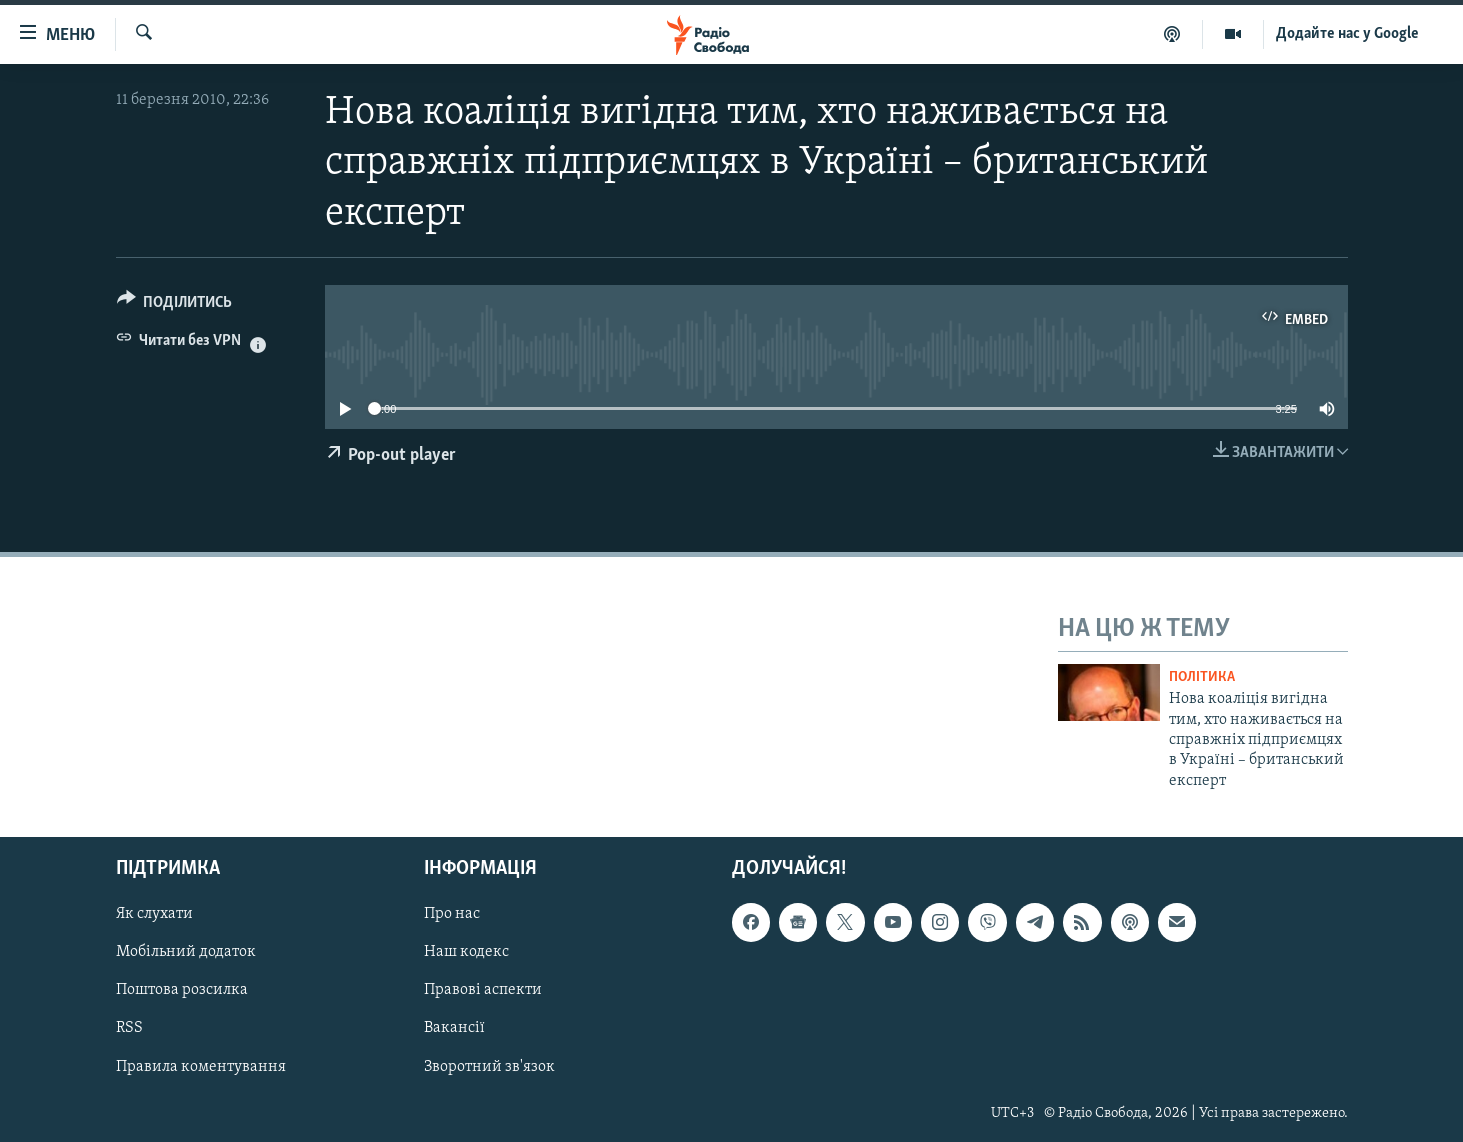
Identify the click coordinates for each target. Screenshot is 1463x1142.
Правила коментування (201, 1067)
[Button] (175, 305)
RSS (129, 1029)
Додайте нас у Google (1347, 34)
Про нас (452, 915)
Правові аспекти (483, 991)
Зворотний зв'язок (489, 1067)
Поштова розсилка (182, 991)
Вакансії (454, 1029)
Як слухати (154, 915)
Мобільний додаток (186, 953)
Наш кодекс (466, 953)
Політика (1202, 677)
